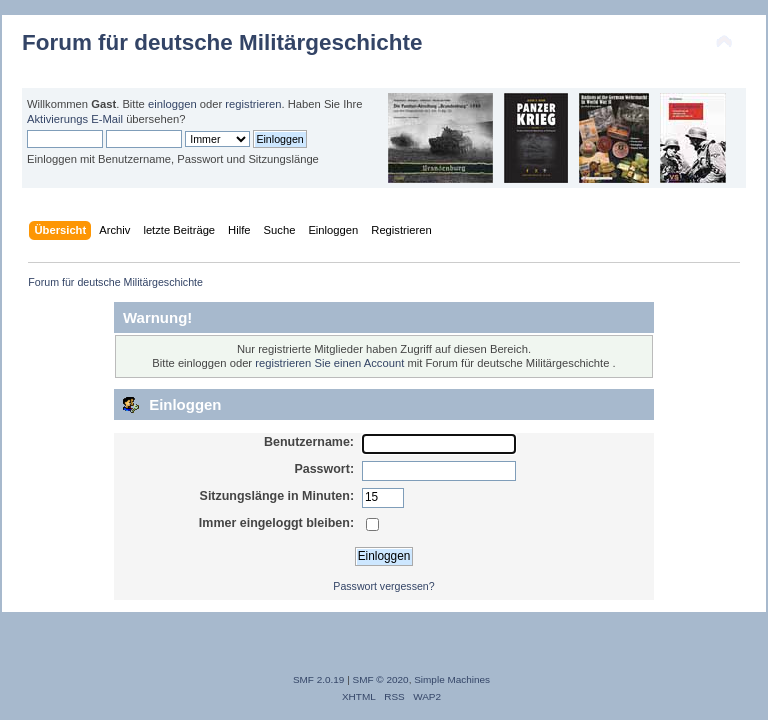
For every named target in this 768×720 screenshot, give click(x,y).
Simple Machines (452, 679)
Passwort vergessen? (383, 586)
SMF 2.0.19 (319, 679)
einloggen (172, 104)
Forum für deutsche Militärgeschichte (222, 42)
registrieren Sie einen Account (329, 363)
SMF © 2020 (381, 679)
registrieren (253, 104)
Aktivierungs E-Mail (75, 119)
